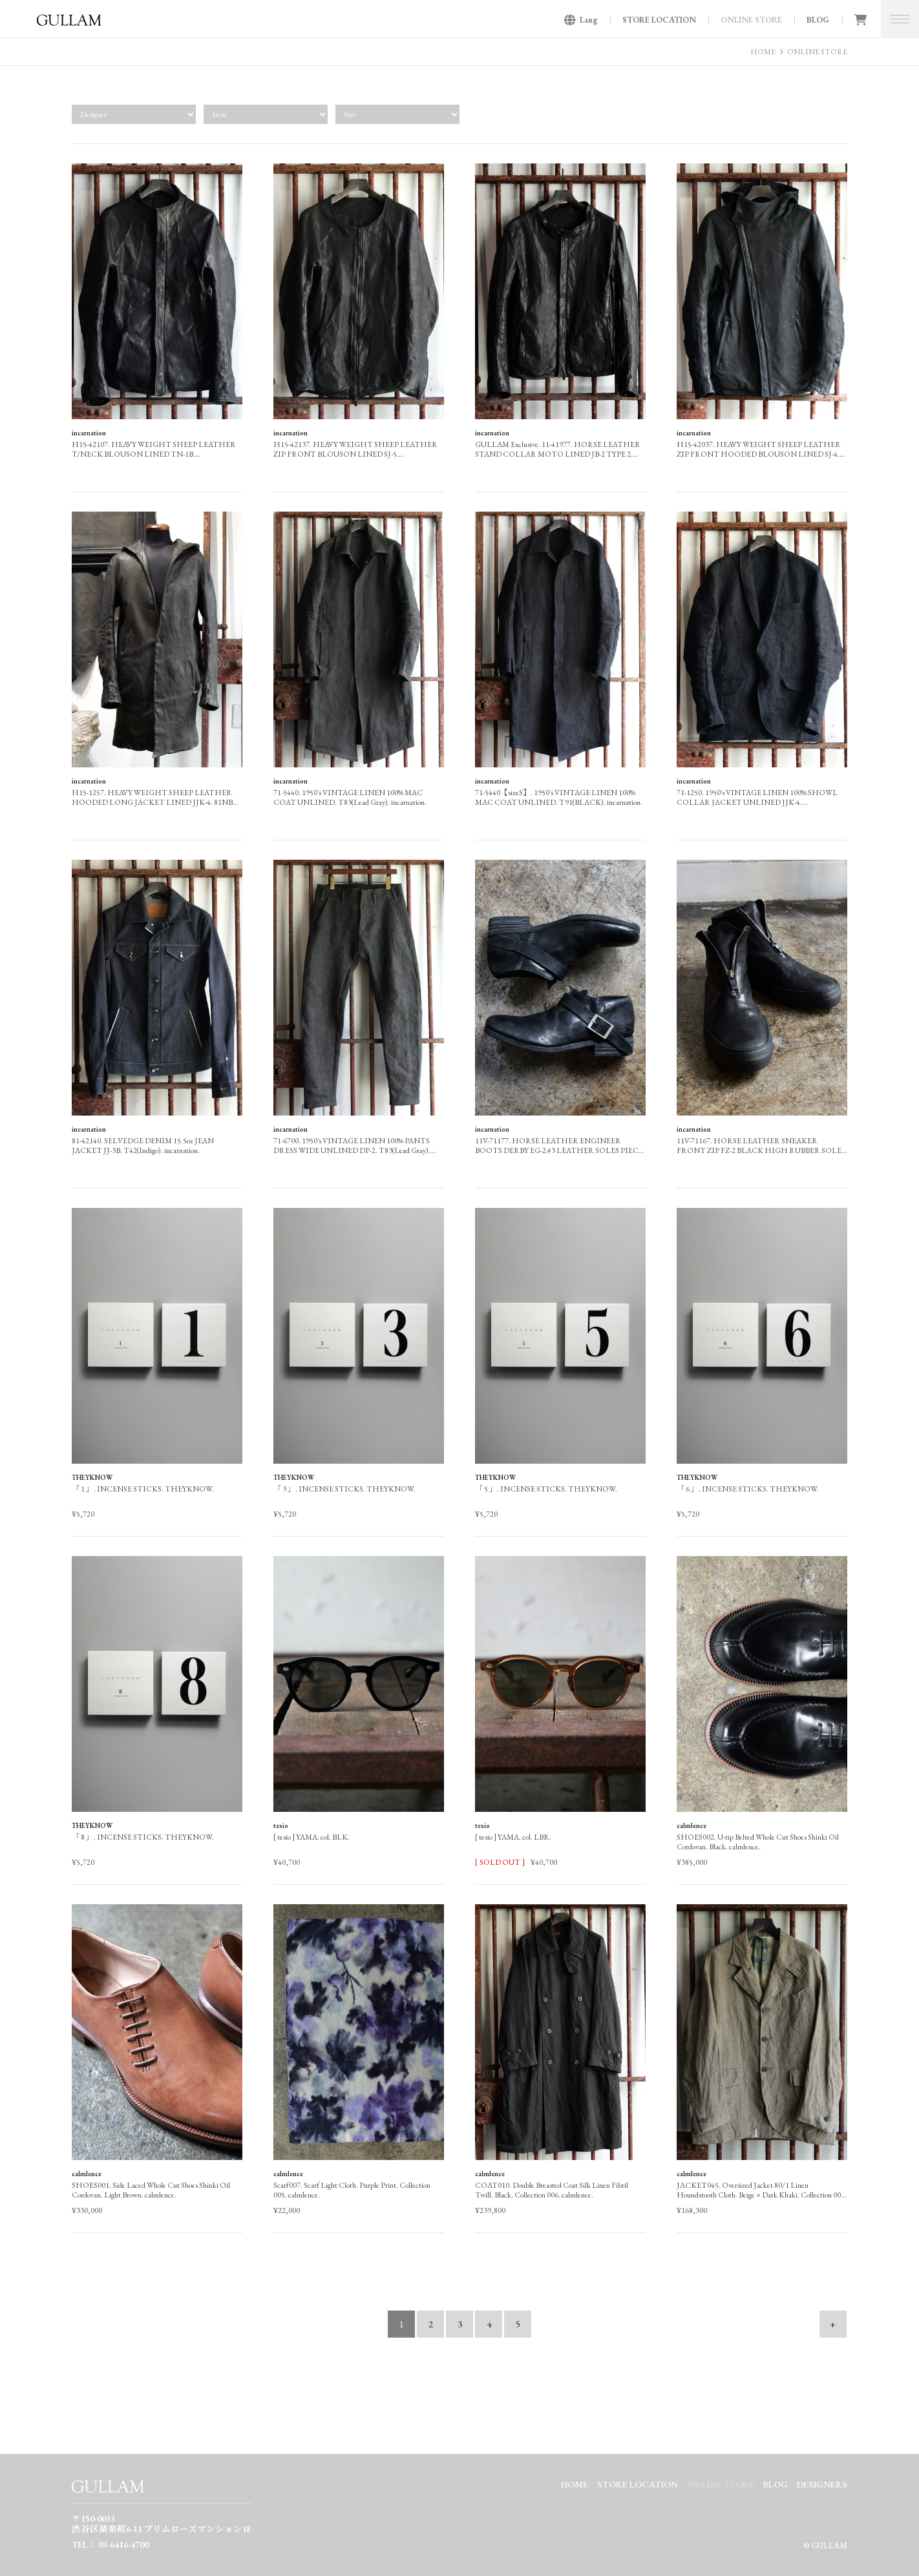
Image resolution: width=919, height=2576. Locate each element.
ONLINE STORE (751, 19)
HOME (763, 52)
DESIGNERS (822, 2484)
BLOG (818, 19)
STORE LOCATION (659, 19)
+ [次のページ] (833, 2324)
